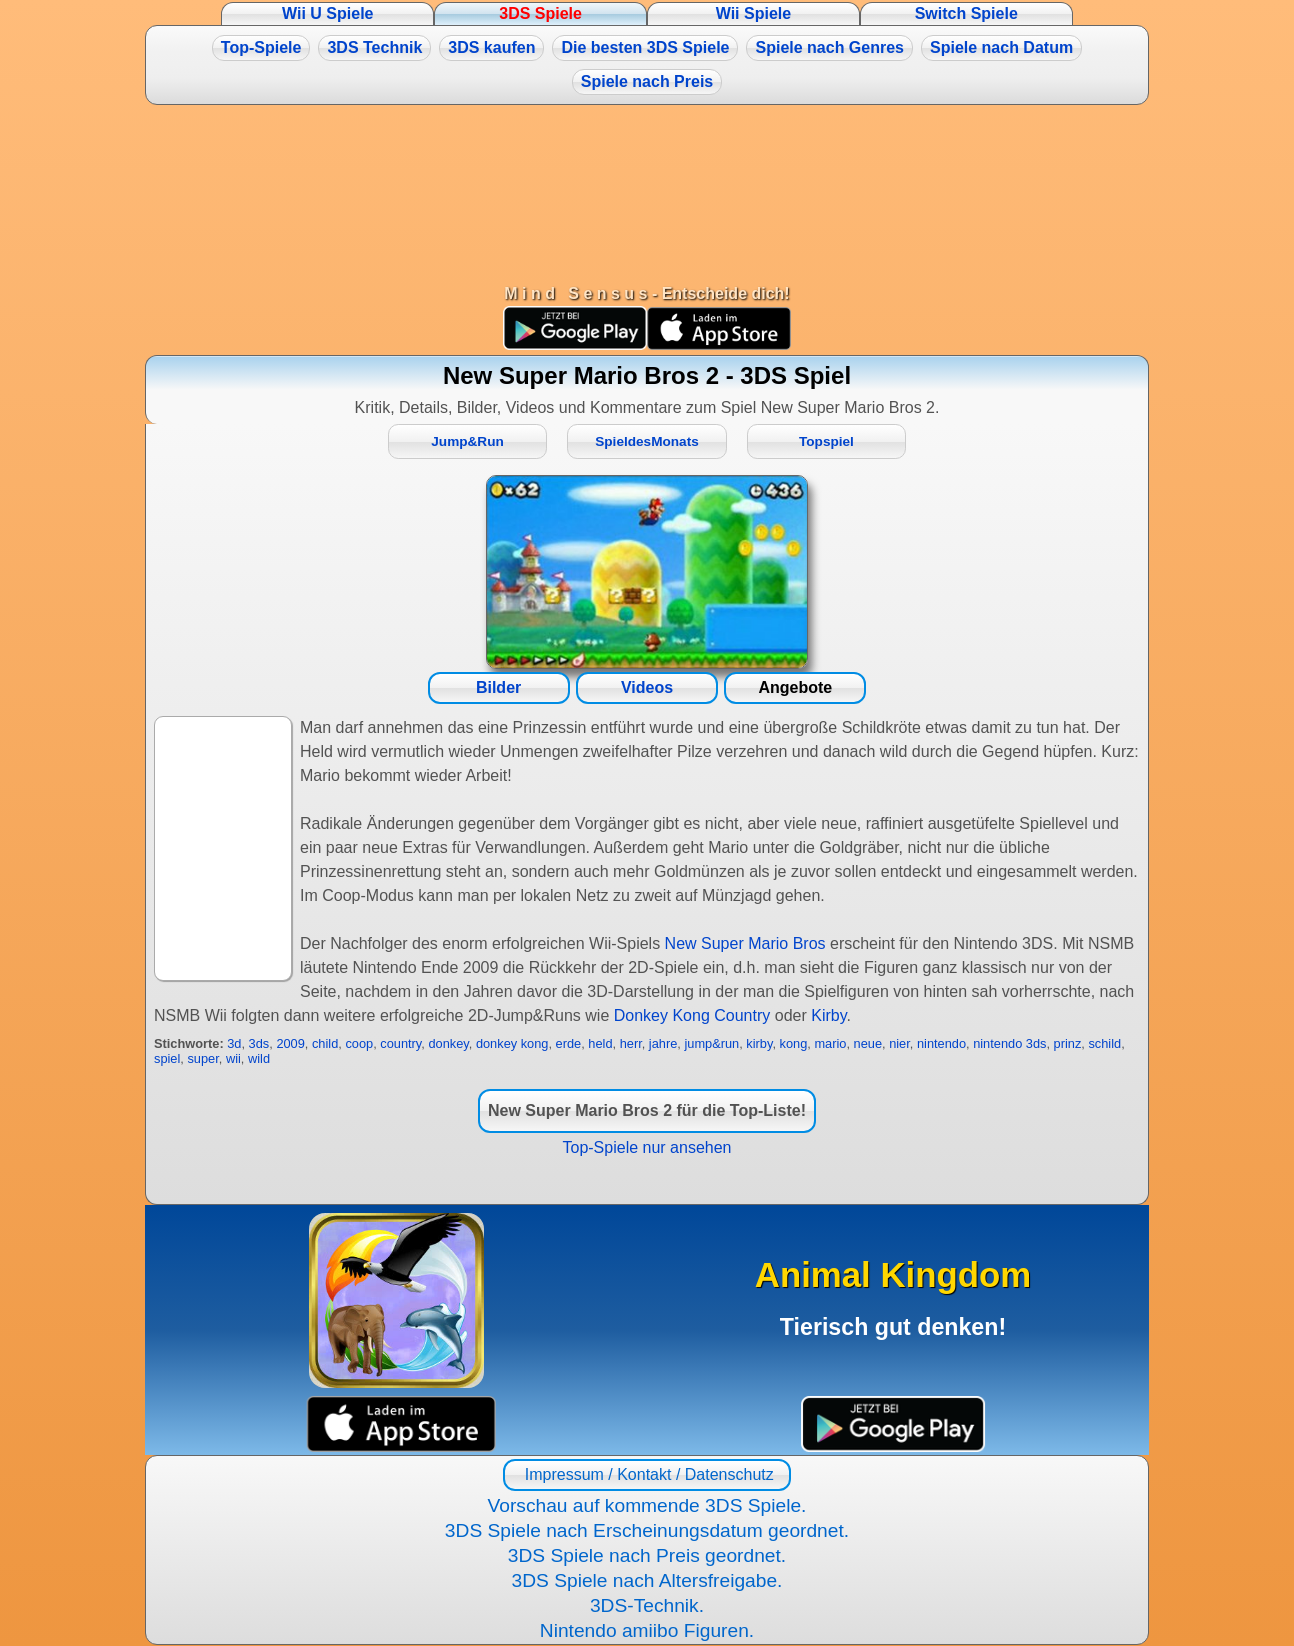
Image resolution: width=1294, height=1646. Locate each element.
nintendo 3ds (1009, 1043)
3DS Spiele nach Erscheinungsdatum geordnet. (647, 1530)
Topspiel (826, 441)
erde (569, 1043)
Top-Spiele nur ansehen (646, 1147)
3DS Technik (374, 47)
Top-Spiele (261, 47)
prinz (1068, 1043)
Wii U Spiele (327, 13)
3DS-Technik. (647, 1605)
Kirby (828, 1015)
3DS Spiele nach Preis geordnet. (647, 1555)
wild (259, 1058)
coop (359, 1043)
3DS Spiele (540, 13)
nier (899, 1043)
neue (868, 1043)
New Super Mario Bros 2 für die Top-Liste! (647, 1110)
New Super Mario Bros (745, 943)
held (600, 1043)
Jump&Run (467, 441)
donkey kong (512, 1043)
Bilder (498, 687)
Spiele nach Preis (647, 81)
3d (234, 1043)
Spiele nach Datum (1001, 47)
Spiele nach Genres (829, 47)
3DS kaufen (491, 47)
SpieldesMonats (647, 441)
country (400, 1043)
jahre (663, 1043)
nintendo (941, 1043)
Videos (647, 687)
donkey (448, 1043)
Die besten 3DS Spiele (645, 47)
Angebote (795, 687)
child (325, 1043)
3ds (259, 1043)
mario (830, 1043)
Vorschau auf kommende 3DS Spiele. (647, 1505)
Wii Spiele (753, 13)
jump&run (711, 1043)
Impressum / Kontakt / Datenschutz (646, 1474)
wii (233, 1058)
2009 (290, 1043)
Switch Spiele (966, 13)
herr (631, 1043)
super (202, 1058)
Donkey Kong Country (692, 1015)
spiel (167, 1058)
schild (1104, 1043)
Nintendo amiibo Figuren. (647, 1630)
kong (794, 1043)
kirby (759, 1043)
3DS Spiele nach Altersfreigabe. (647, 1580)
